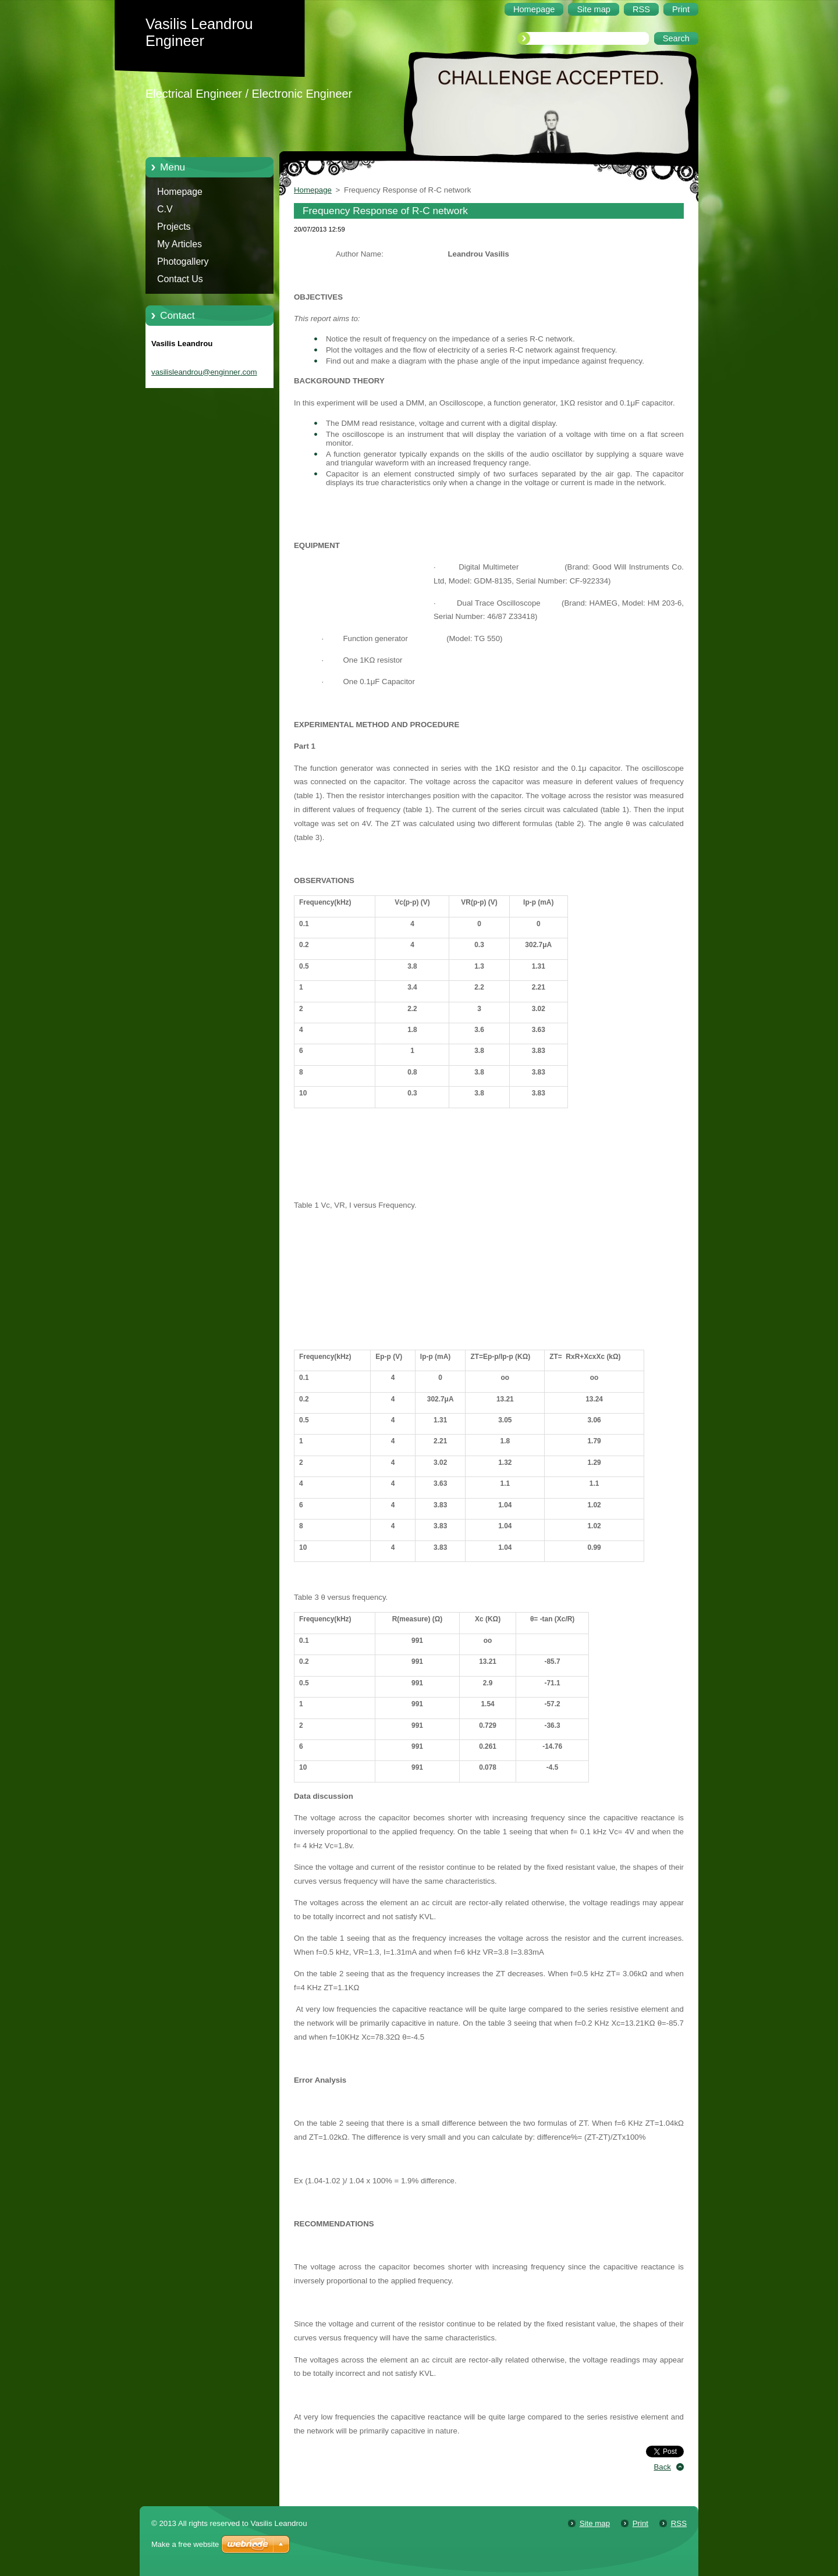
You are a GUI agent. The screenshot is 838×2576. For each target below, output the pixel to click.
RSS (679, 2523)
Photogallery (183, 261)
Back (663, 2467)
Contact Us (180, 279)
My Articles (179, 244)
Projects (174, 227)
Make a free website (185, 2544)
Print (640, 2523)
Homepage (180, 192)
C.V (165, 209)
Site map (595, 2523)
